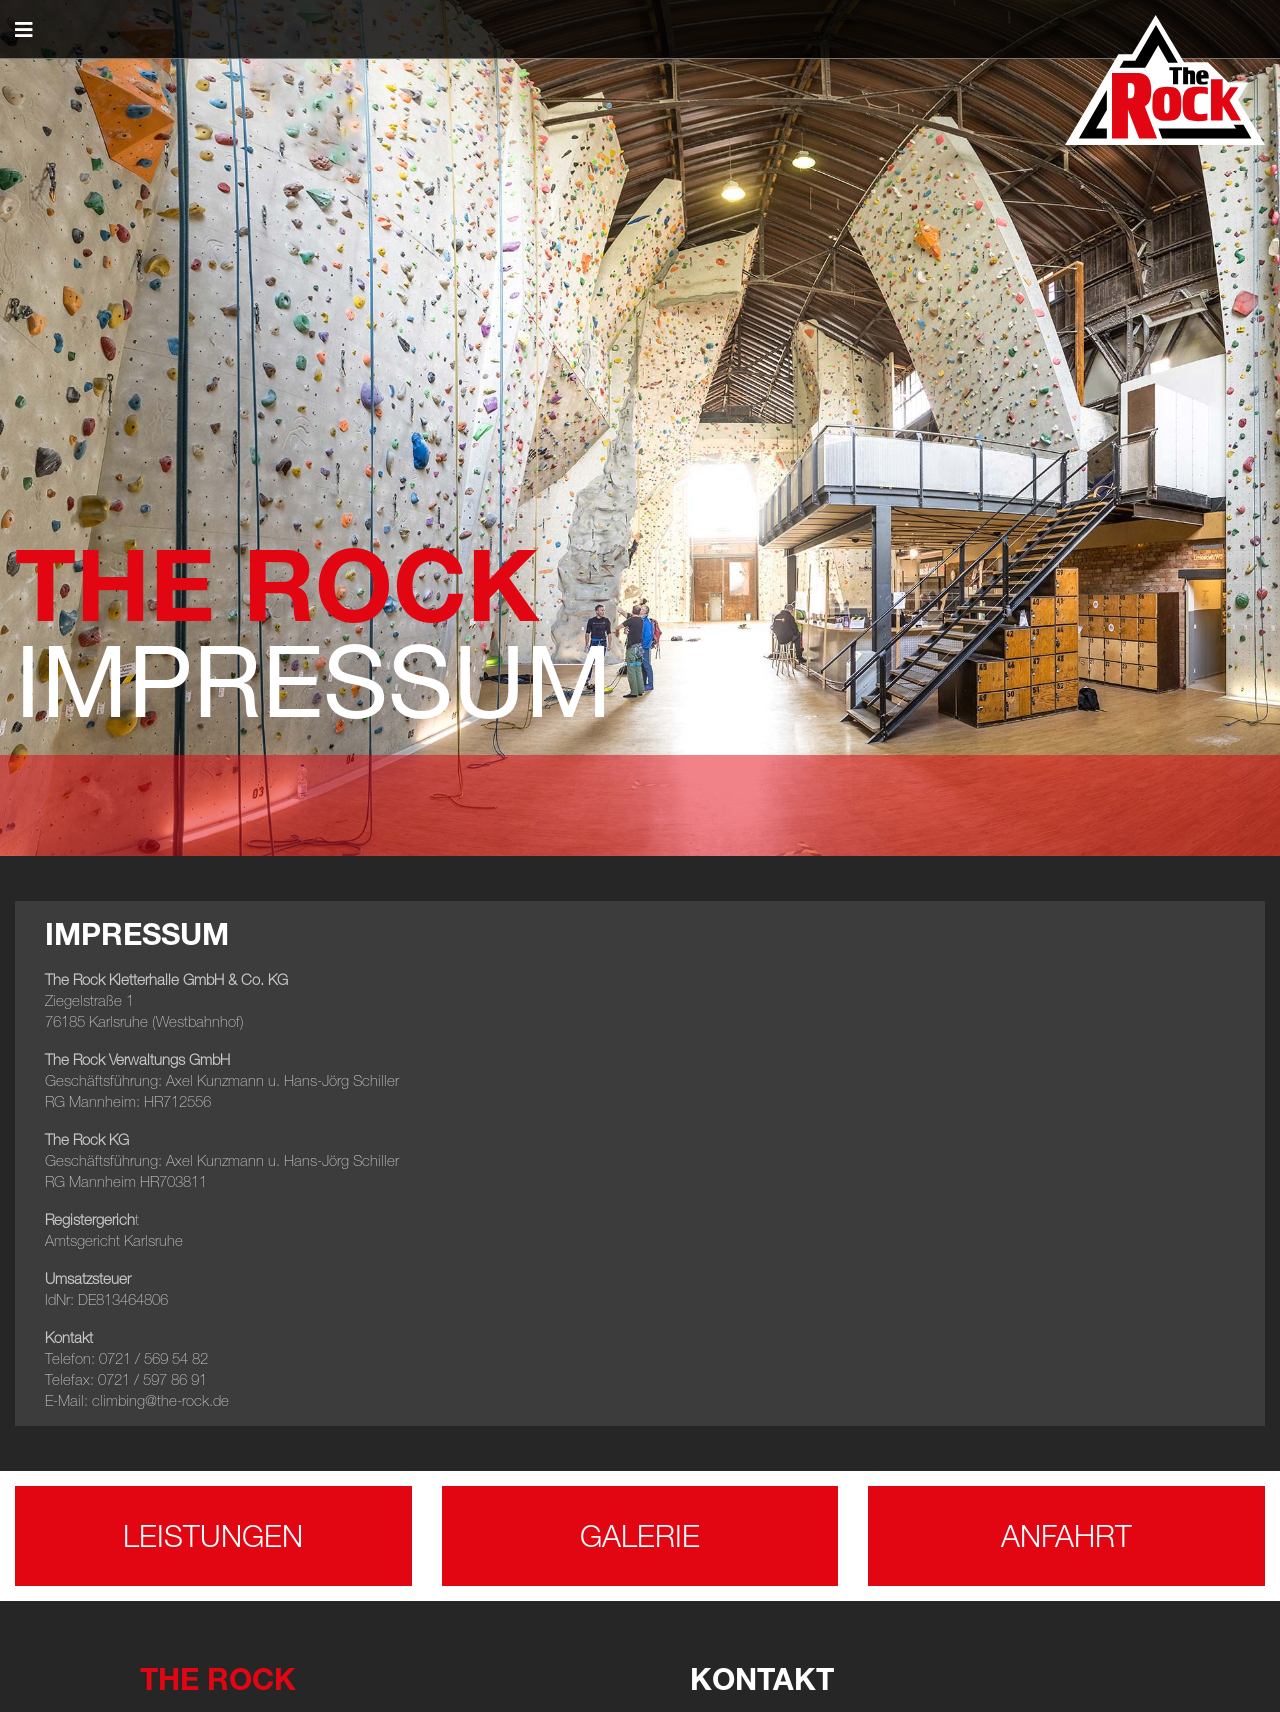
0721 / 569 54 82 (153, 1358)
